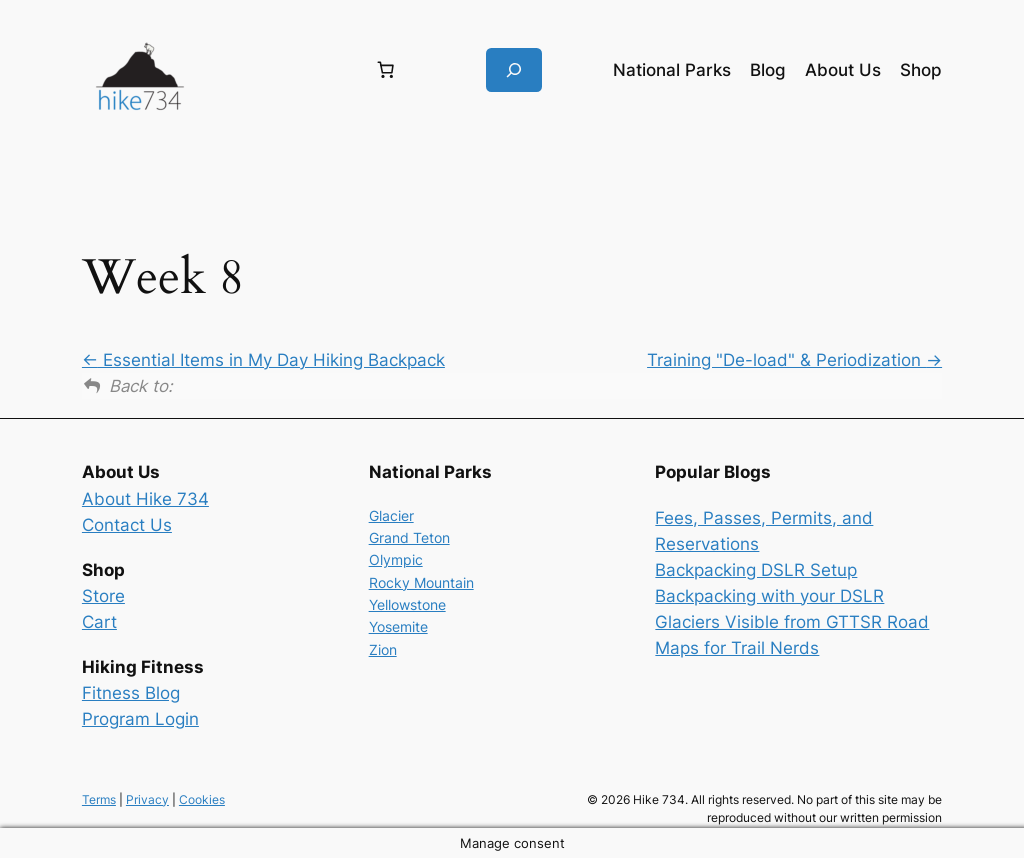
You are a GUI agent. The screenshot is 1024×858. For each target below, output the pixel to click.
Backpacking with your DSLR (769, 596)
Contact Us (127, 525)
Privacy (147, 799)
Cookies (202, 799)
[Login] (277, 70)
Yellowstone (407, 604)
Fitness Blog (131, 693)
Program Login (140, 719)
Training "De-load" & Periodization (794, 360)
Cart (99, 622)
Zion (383, 649)
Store (103, 596)
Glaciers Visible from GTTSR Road (792, 622)
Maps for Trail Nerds (737, 648)
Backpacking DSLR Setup (756, 570)
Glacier (391, 515)
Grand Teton (409, 537)
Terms (99, 799)
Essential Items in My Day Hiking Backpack (263, 360)
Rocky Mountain (421, 582)
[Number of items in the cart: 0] (386, 70)
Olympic (396, 559)
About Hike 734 (145, 499)
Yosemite (398, 626)
